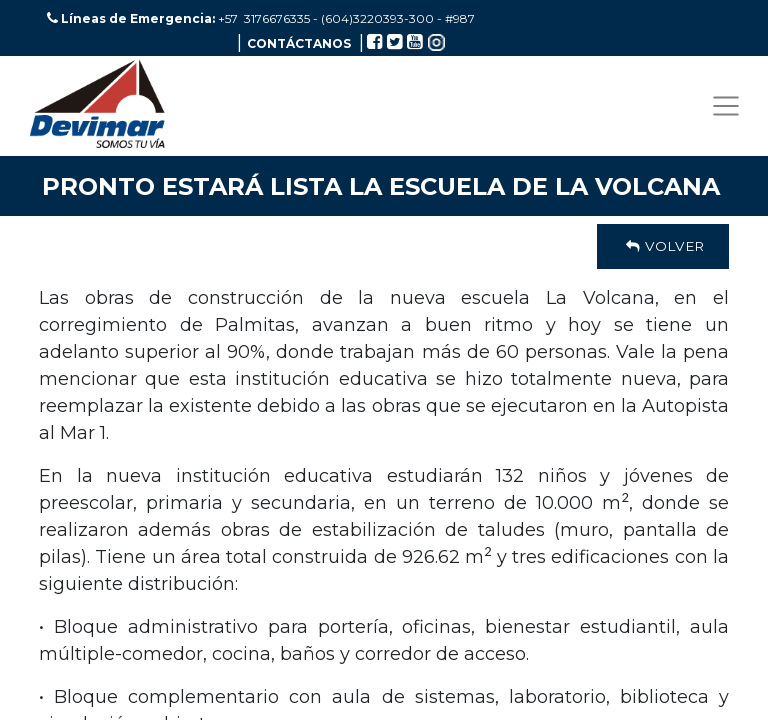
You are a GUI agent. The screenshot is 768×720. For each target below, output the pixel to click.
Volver (663, 246)
